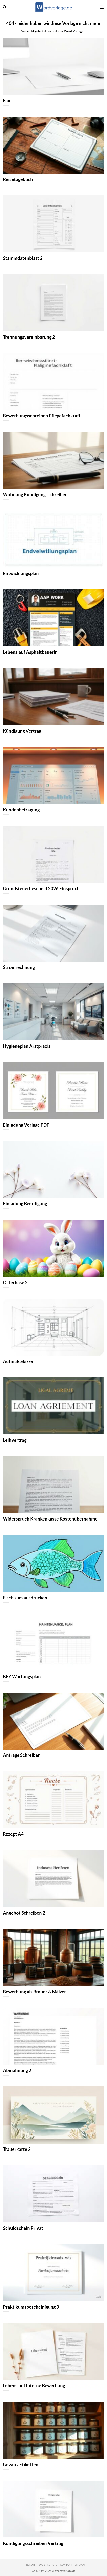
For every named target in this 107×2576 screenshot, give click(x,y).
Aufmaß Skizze (18, 1361)
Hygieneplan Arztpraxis (26, 1046)
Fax (6, 100)
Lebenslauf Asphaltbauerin (30, 652)
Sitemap (80, 2564)
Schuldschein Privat (23, 2228)
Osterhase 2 (15, 1282)
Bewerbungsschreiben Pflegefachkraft (42, 415)
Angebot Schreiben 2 (24, 1913)
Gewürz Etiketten (20, 2464)
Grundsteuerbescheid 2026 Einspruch (41, 888)
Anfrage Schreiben (22, 1755)
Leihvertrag (14, 1440)
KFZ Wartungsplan (22, 1676)
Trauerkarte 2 (17, 2149)
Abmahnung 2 (17, 2070)
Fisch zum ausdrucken (25, 1597)
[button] (4, 7)
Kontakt (66, 2564)
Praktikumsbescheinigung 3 (31, 2307)
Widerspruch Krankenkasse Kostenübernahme (50, 1519)
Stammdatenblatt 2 (23, 258)
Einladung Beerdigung (25, 1203)
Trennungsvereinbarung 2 (29, 337)
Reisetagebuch (18, 179)
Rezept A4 (13, 1834)
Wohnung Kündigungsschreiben (35, 494)
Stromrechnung (19, 967)
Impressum (29, 2564)
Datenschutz (48, 2564)
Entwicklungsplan (21, 573)
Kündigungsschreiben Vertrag (33, 2543)
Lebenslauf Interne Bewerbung (34, 2385)
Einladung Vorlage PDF (26, 1125)
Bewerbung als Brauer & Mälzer (34, 1991)
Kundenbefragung (21, 809)
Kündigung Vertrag (22, 731)
